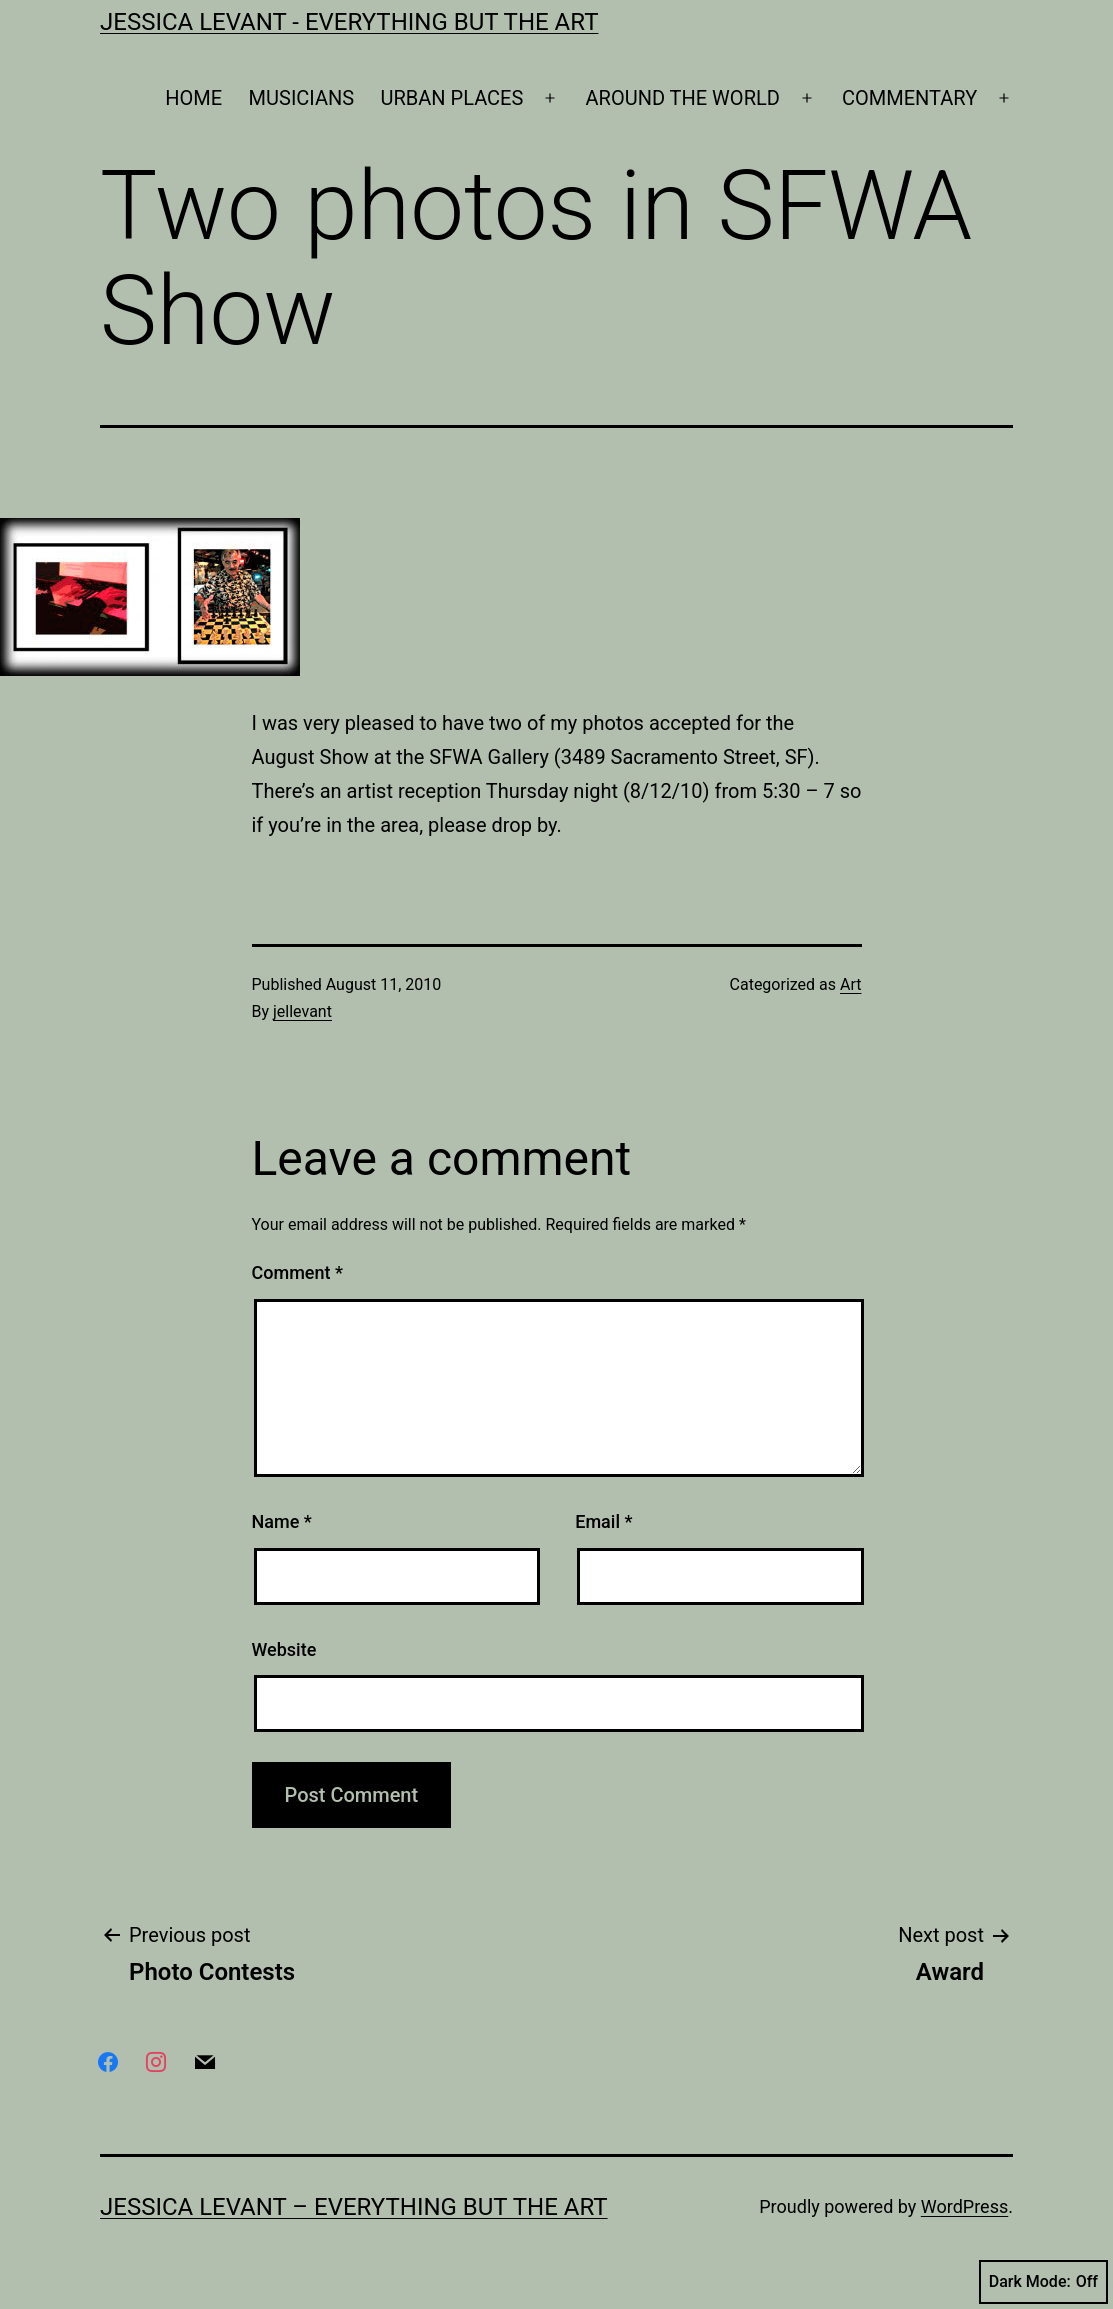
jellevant (302, 1011)
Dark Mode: (1043, 2282)
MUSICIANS (302, 98)
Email (603, 1521)
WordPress (964, 2206)
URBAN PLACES (452, 98)
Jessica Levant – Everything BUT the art (354, 2207)
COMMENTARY (909, 98)
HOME (193, 98)
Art (850, 984)
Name (282, 1521)
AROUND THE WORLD (683, 98)
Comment (297, 1272)
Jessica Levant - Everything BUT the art (349, 22)
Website (284, 1649)
